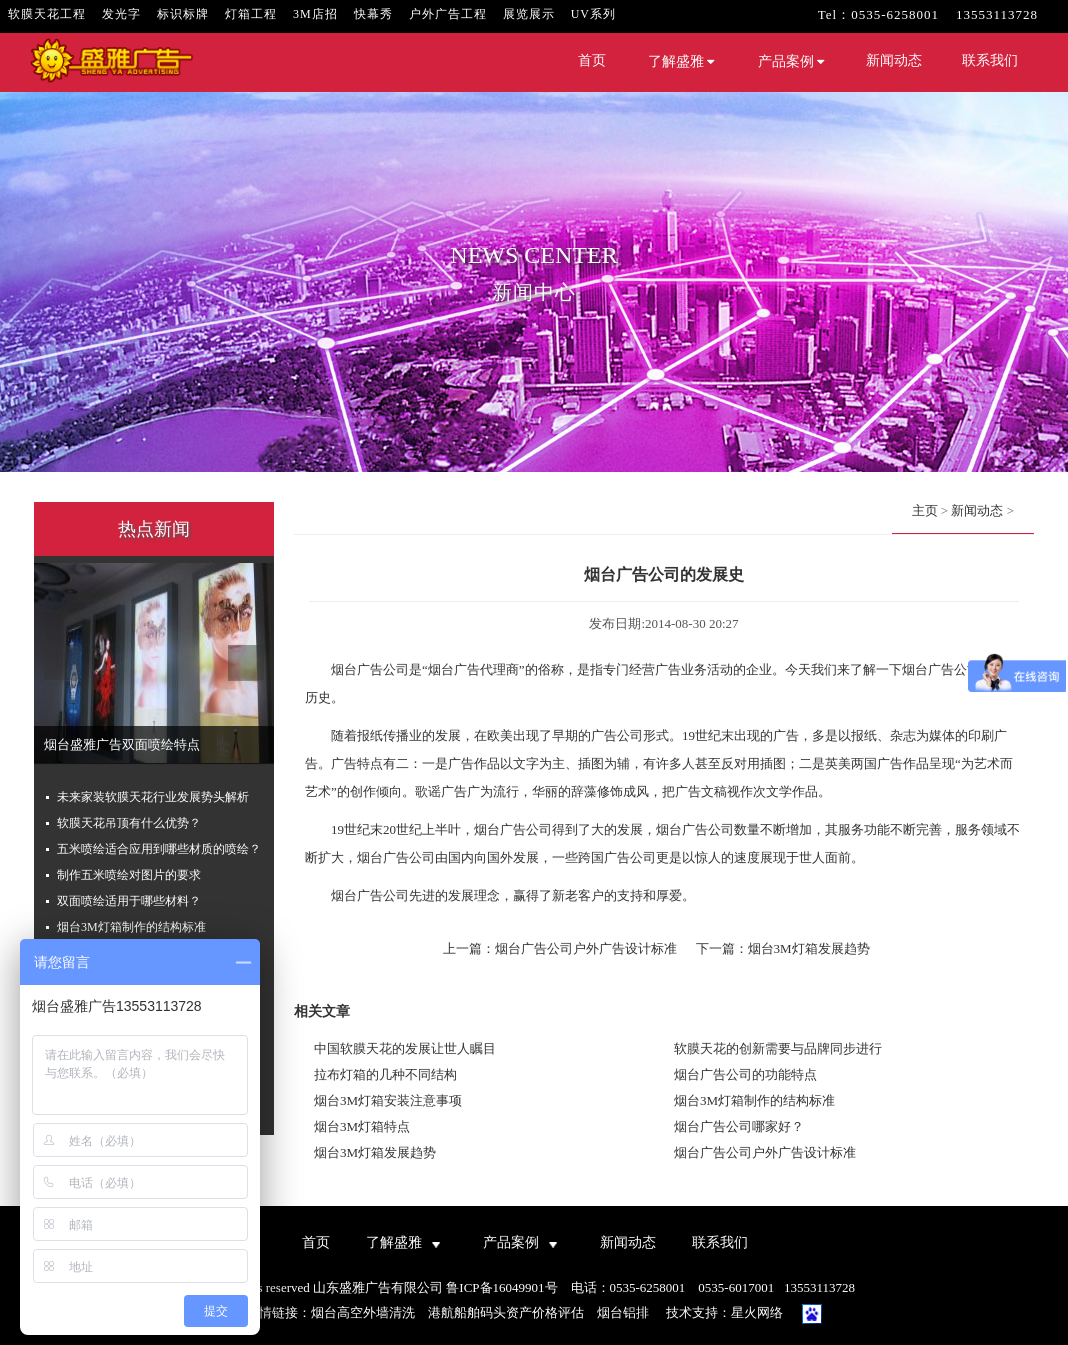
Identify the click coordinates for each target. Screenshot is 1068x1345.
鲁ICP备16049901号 (501, 1287)
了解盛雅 (681, 62)
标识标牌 (183, 14)
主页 (925, 510)
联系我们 (990, 60)
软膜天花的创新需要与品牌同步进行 (778, 1048)
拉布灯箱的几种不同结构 (385, 1074)
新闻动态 (894, 60)
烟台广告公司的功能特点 (745, 1074)
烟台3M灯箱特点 (362, 1126)
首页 (592, 60)
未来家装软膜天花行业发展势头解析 (153, 797)
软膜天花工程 (47, 14)
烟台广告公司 (370, 669)
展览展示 (529, 14)
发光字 (121, 14)
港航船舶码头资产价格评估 (506, 1312)
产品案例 (791, 62)
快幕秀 (373, 14)
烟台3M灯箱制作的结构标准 (131, 927)
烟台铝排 (623, 1312)
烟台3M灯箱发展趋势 (809, 948)
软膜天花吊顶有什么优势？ (129, 823)
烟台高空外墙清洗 (363, 1312)
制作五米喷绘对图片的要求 (129, 875)
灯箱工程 (251, 14)
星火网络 (757, 1312)
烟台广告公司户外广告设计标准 (586, 948)
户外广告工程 (448, 14)
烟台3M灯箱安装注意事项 (388, 1100)
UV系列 (593, 14)
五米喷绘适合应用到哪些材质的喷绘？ (159, 849)
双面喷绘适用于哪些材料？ (129, 901)
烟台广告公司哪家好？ (739, 1126)
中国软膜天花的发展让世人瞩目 (405, 1048)
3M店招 (315, 14)
